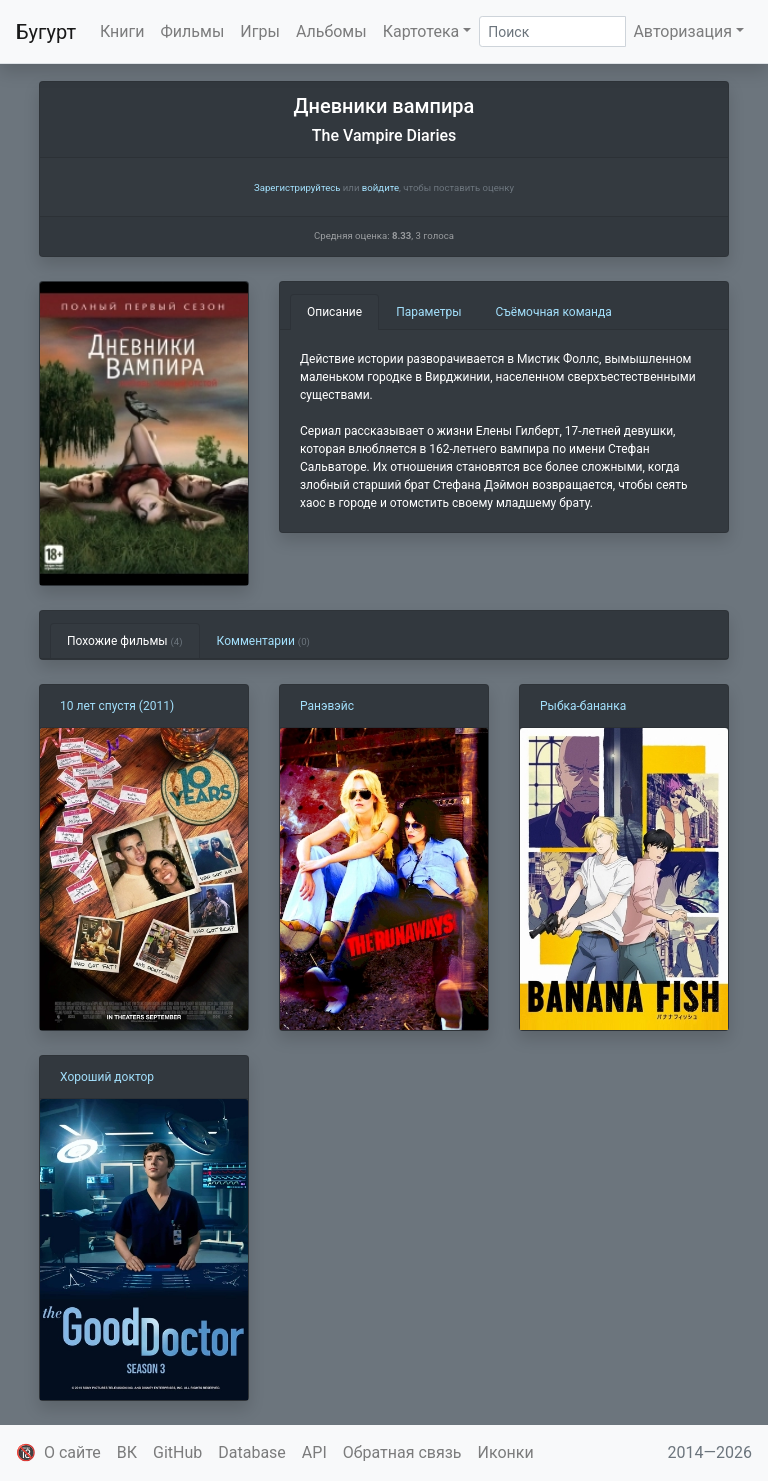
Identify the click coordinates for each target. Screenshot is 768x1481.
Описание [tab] (334, 312)
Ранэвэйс (327, 706)
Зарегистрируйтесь (297, 187)
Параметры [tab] (428, 312)
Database (252, 1452)
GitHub (177, 1452)
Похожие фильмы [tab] (125, 641)
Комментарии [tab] (263, 641)
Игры (260, 31)
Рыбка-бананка (583, 706)
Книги (122, 31)
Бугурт (46, 32)
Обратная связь (402, 1452)
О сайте (72, 1452)
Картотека (421, 31)
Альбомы (331, 31)
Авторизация (682, 31)
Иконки (506, 1452)
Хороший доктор (107, 1077)
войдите (380, 187)
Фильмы (193, 31)
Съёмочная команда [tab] (554, 312)
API (314, 1452)
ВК (127, 1452)
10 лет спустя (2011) (117, 706)
